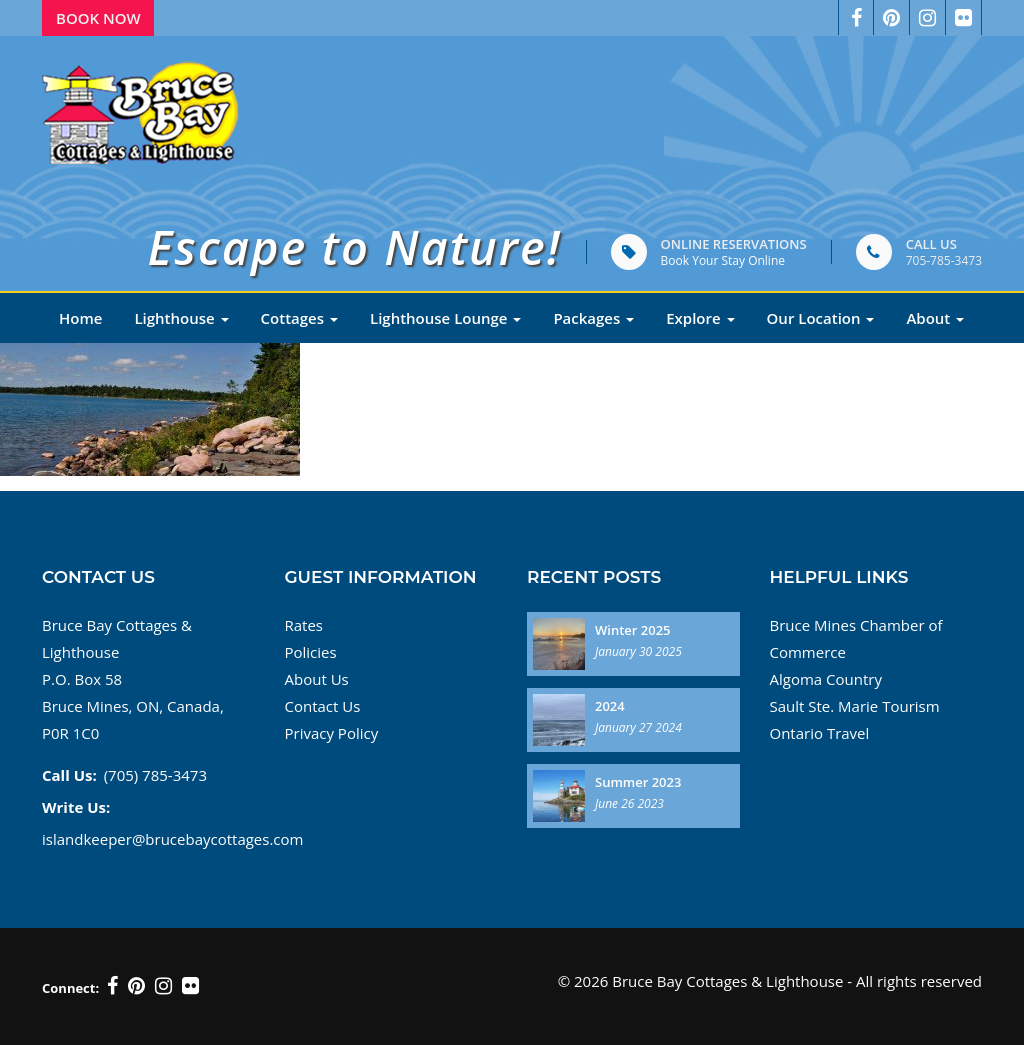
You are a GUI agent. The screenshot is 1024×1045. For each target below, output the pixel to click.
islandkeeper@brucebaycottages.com (172, 839)
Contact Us (323, 706)
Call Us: (69, 775)
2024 (610, 706)
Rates (304, 625)
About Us (317, 679)
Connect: (70, 988)
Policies (311, 652)
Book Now (98, 18)
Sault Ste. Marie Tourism (855, 706)
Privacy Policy (332, 733)
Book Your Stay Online (723, 260)
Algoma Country (826, 679)
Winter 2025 (633, 630)
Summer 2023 (638, 782)
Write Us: (76, 807)
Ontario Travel (820, 733)
